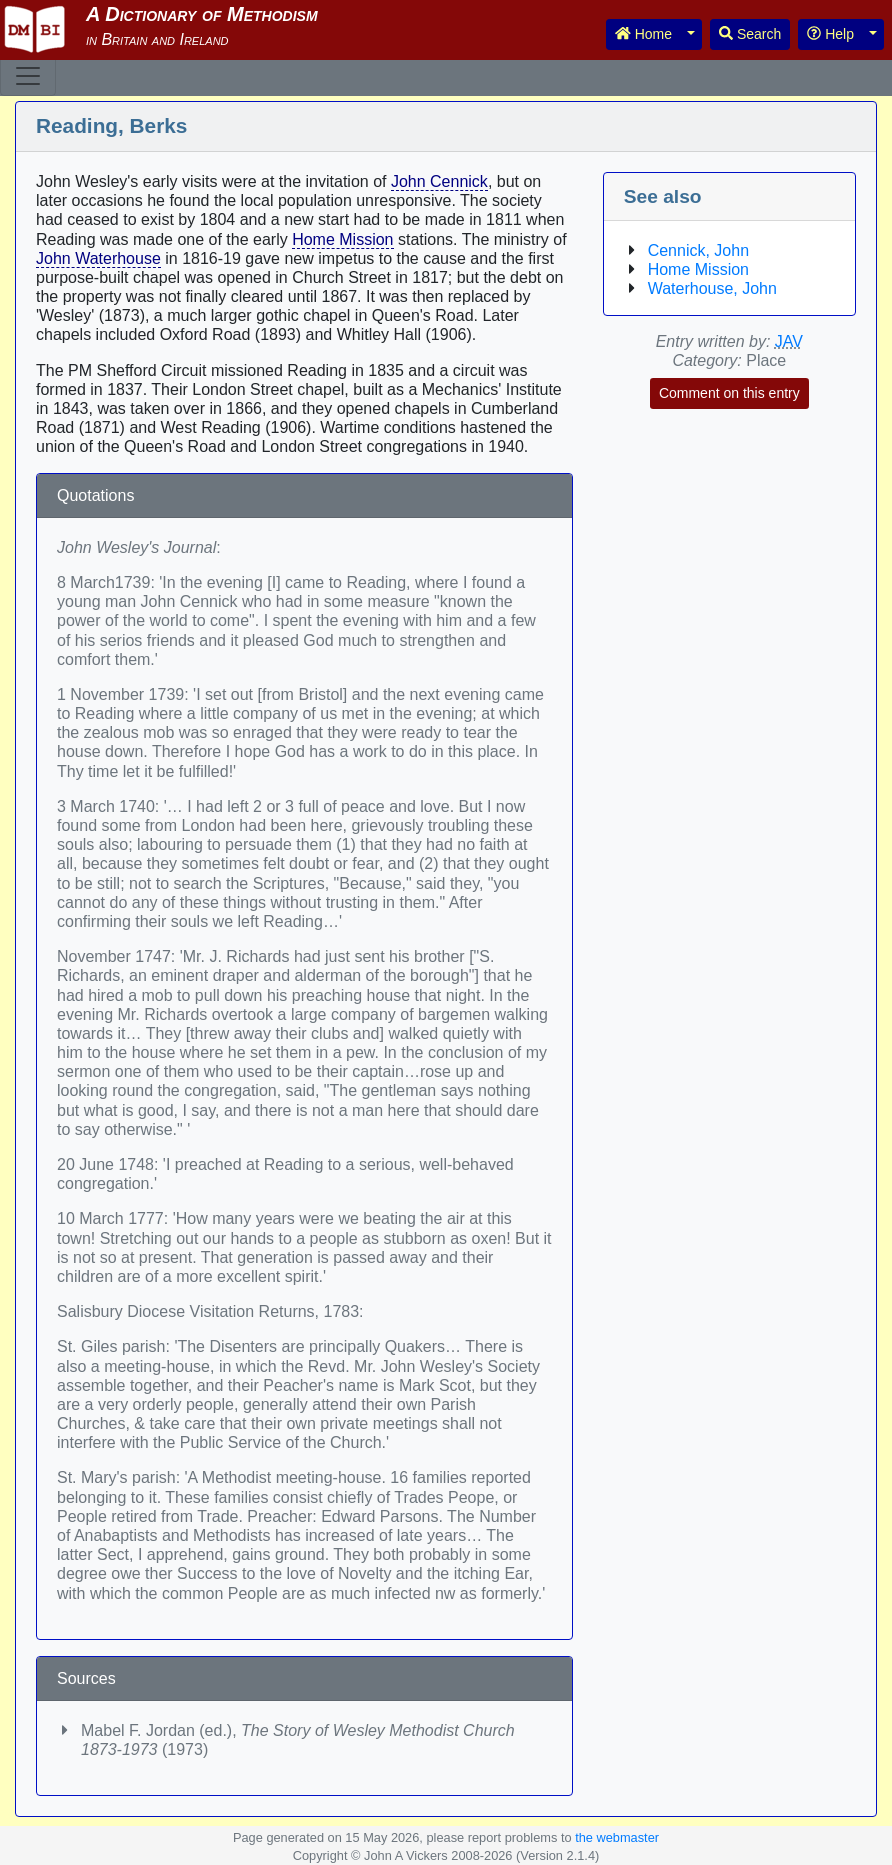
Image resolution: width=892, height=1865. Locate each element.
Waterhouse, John (712, 288)
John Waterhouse (98, 258)
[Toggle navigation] (28, 76)
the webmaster (617, 1837)
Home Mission (342, 239)
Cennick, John (698, 250)
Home (643, 34)
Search (750, 34)
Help (830, 34)
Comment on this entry (729, 393)
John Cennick (439, 181)
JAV (789, 341)
